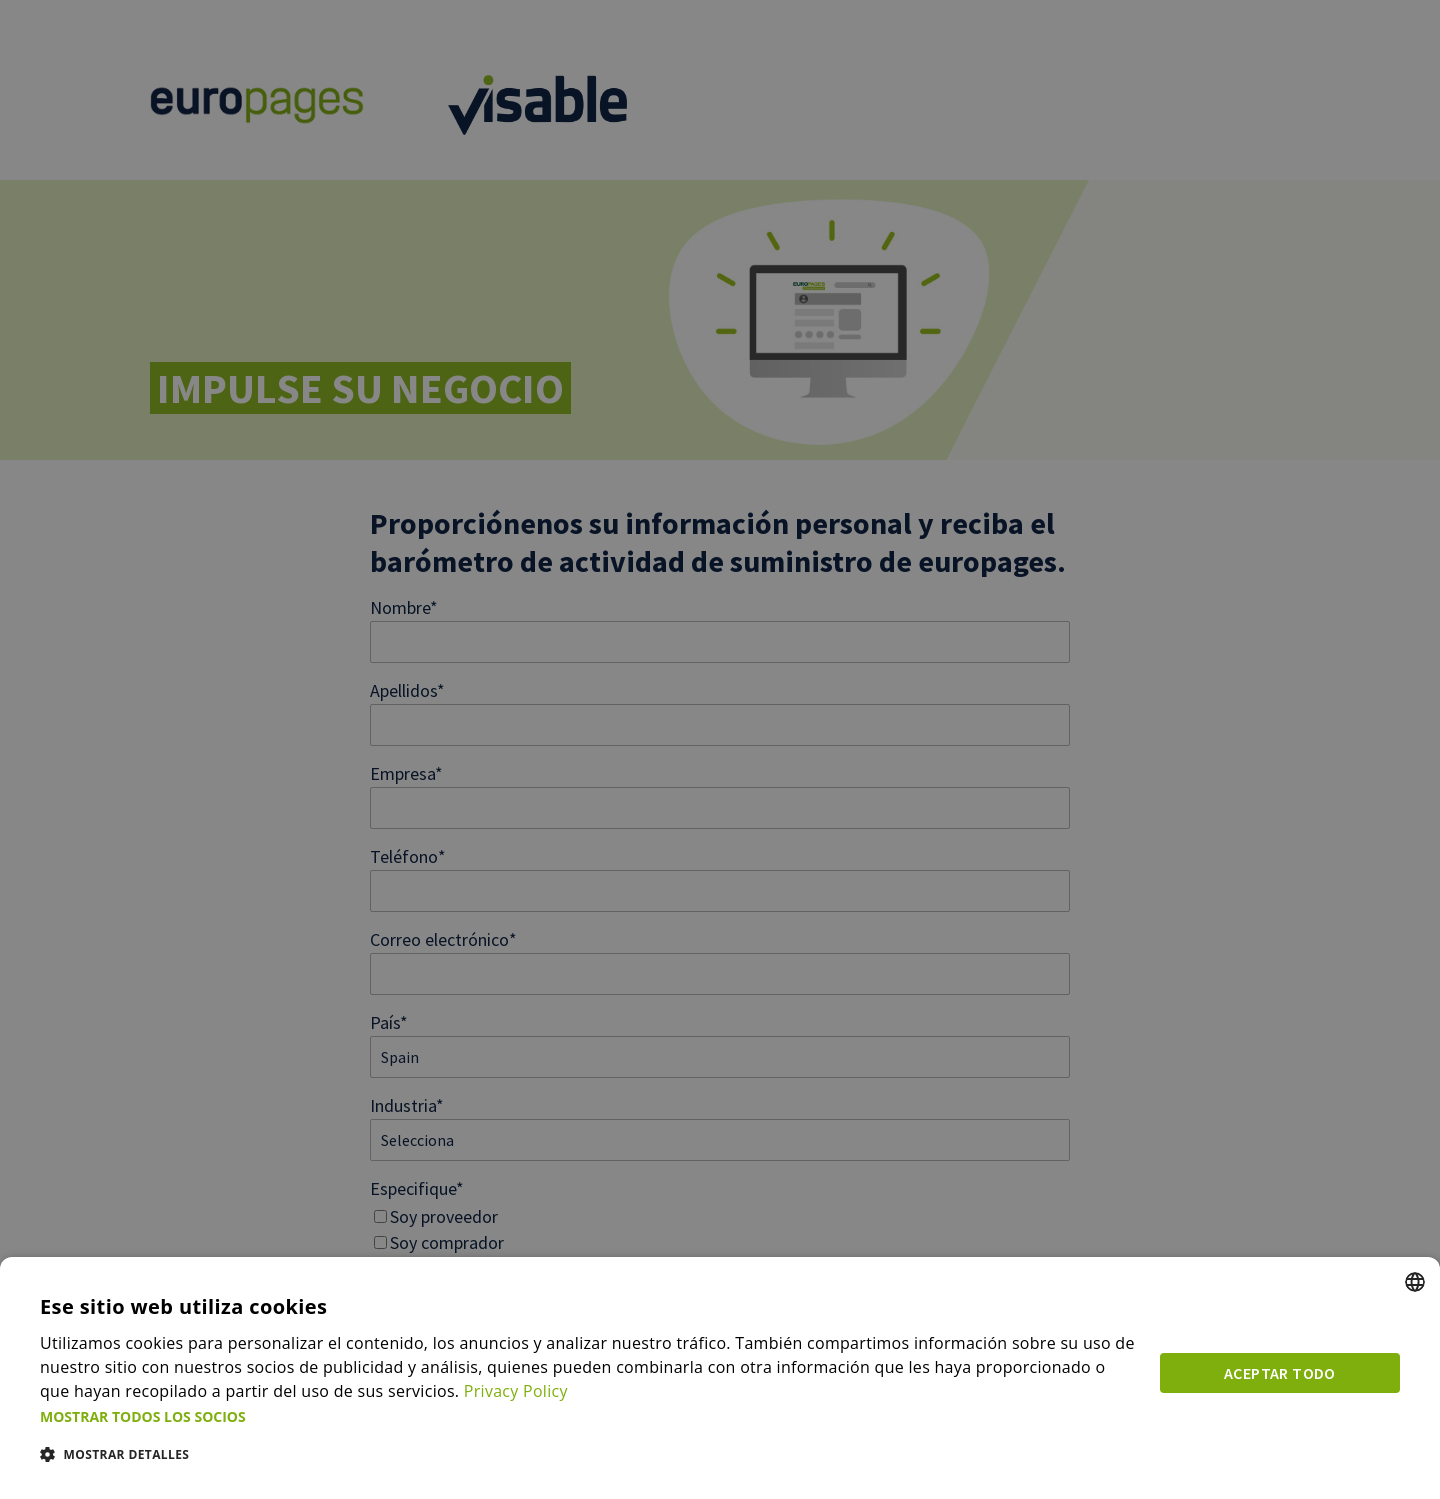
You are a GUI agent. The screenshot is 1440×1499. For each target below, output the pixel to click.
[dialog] (720, 1378)
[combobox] (1415, 1283)
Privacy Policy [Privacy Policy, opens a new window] (516, 1392)
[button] (588, 1417)
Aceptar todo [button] (1280, 1374)
